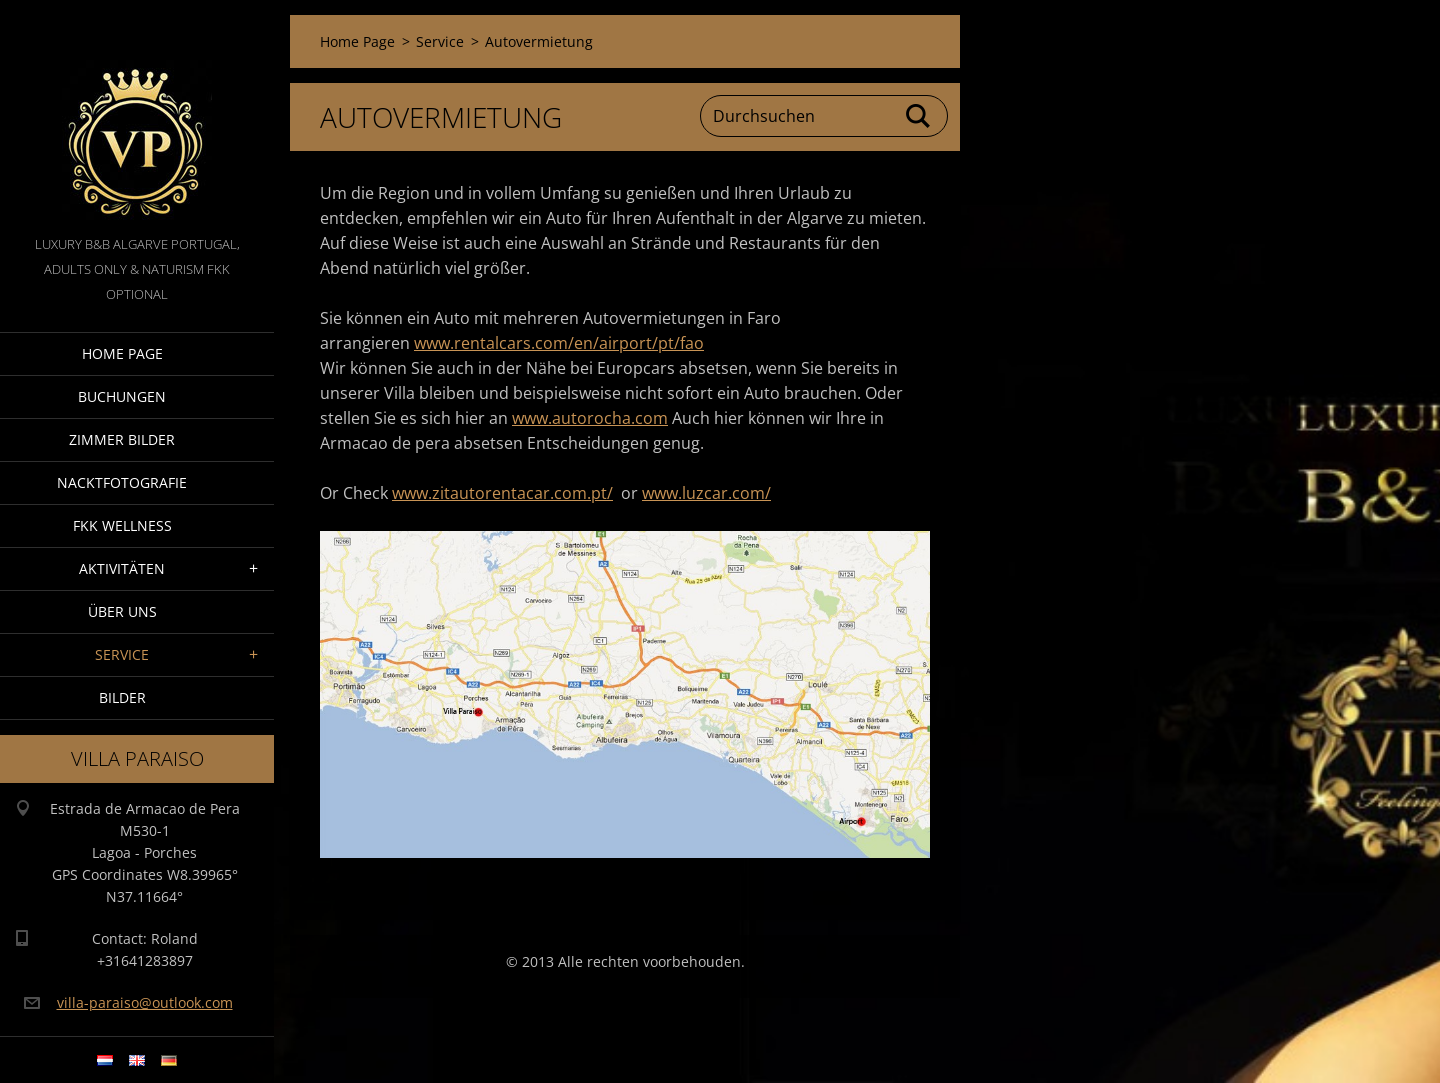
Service (122, 654)
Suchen (919, 116)
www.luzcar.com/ (706, 493)
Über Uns (122, 611)
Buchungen (122, 396)
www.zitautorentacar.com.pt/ (502, 493)
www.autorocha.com (590, 418)
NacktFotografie (122, 482)
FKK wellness (122, 525)
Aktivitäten (122, 568)
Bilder (122, 697)
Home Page (122, 353)
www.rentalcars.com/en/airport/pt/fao (559, 343)
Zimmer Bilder (122, 439)
